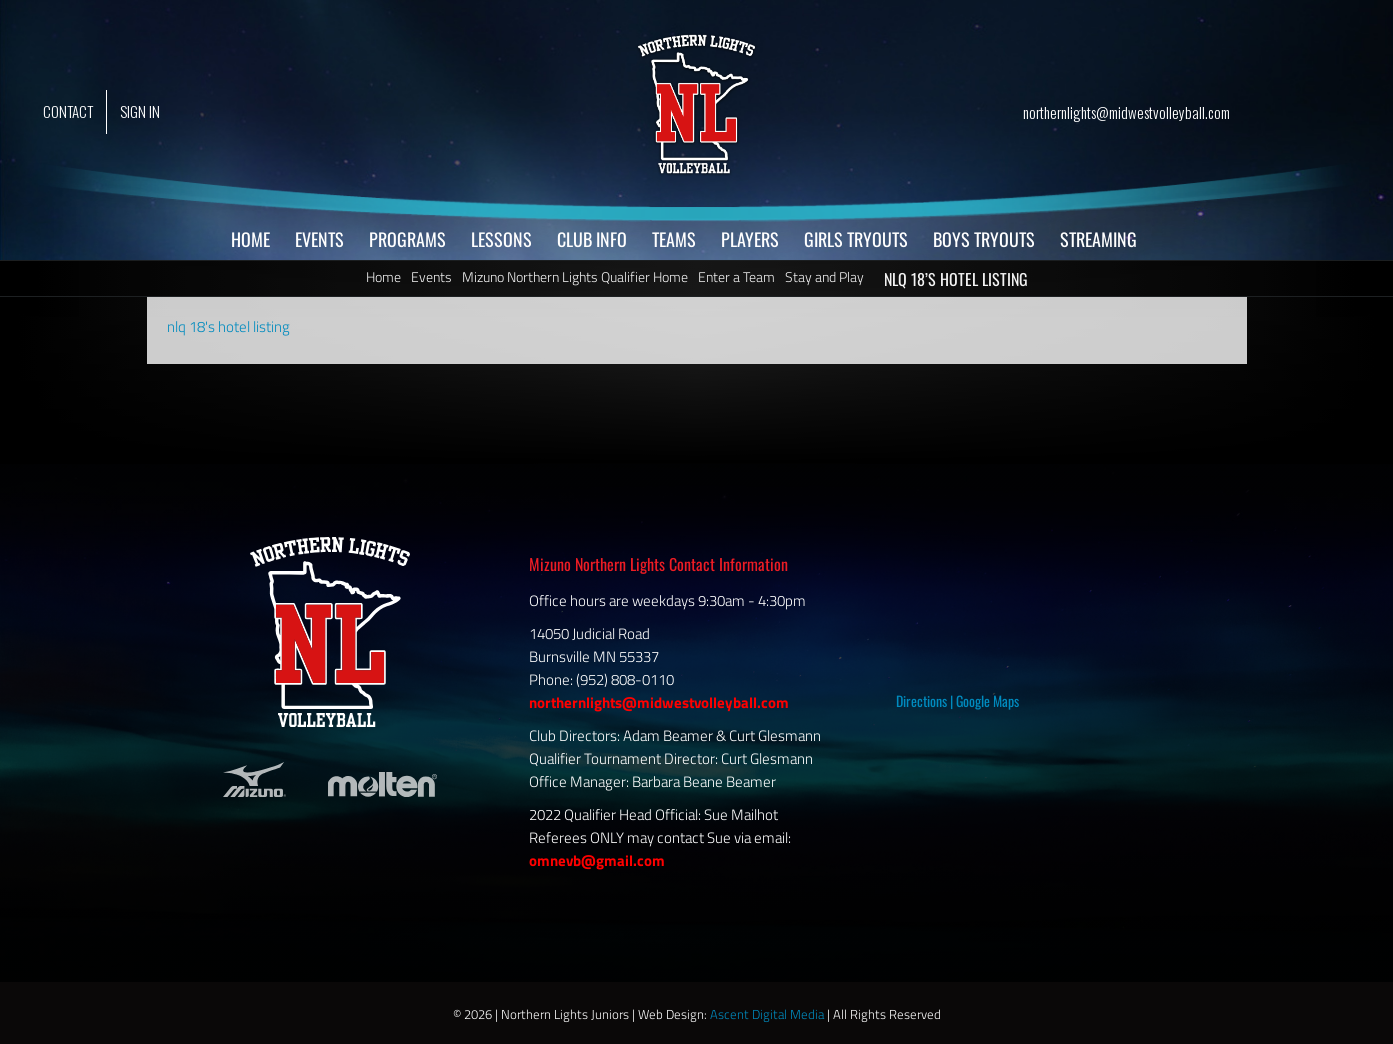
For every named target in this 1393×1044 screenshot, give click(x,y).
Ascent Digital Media (767, 1014)
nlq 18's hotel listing (228, 326)
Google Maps (987, 700)
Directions (921, 700)
